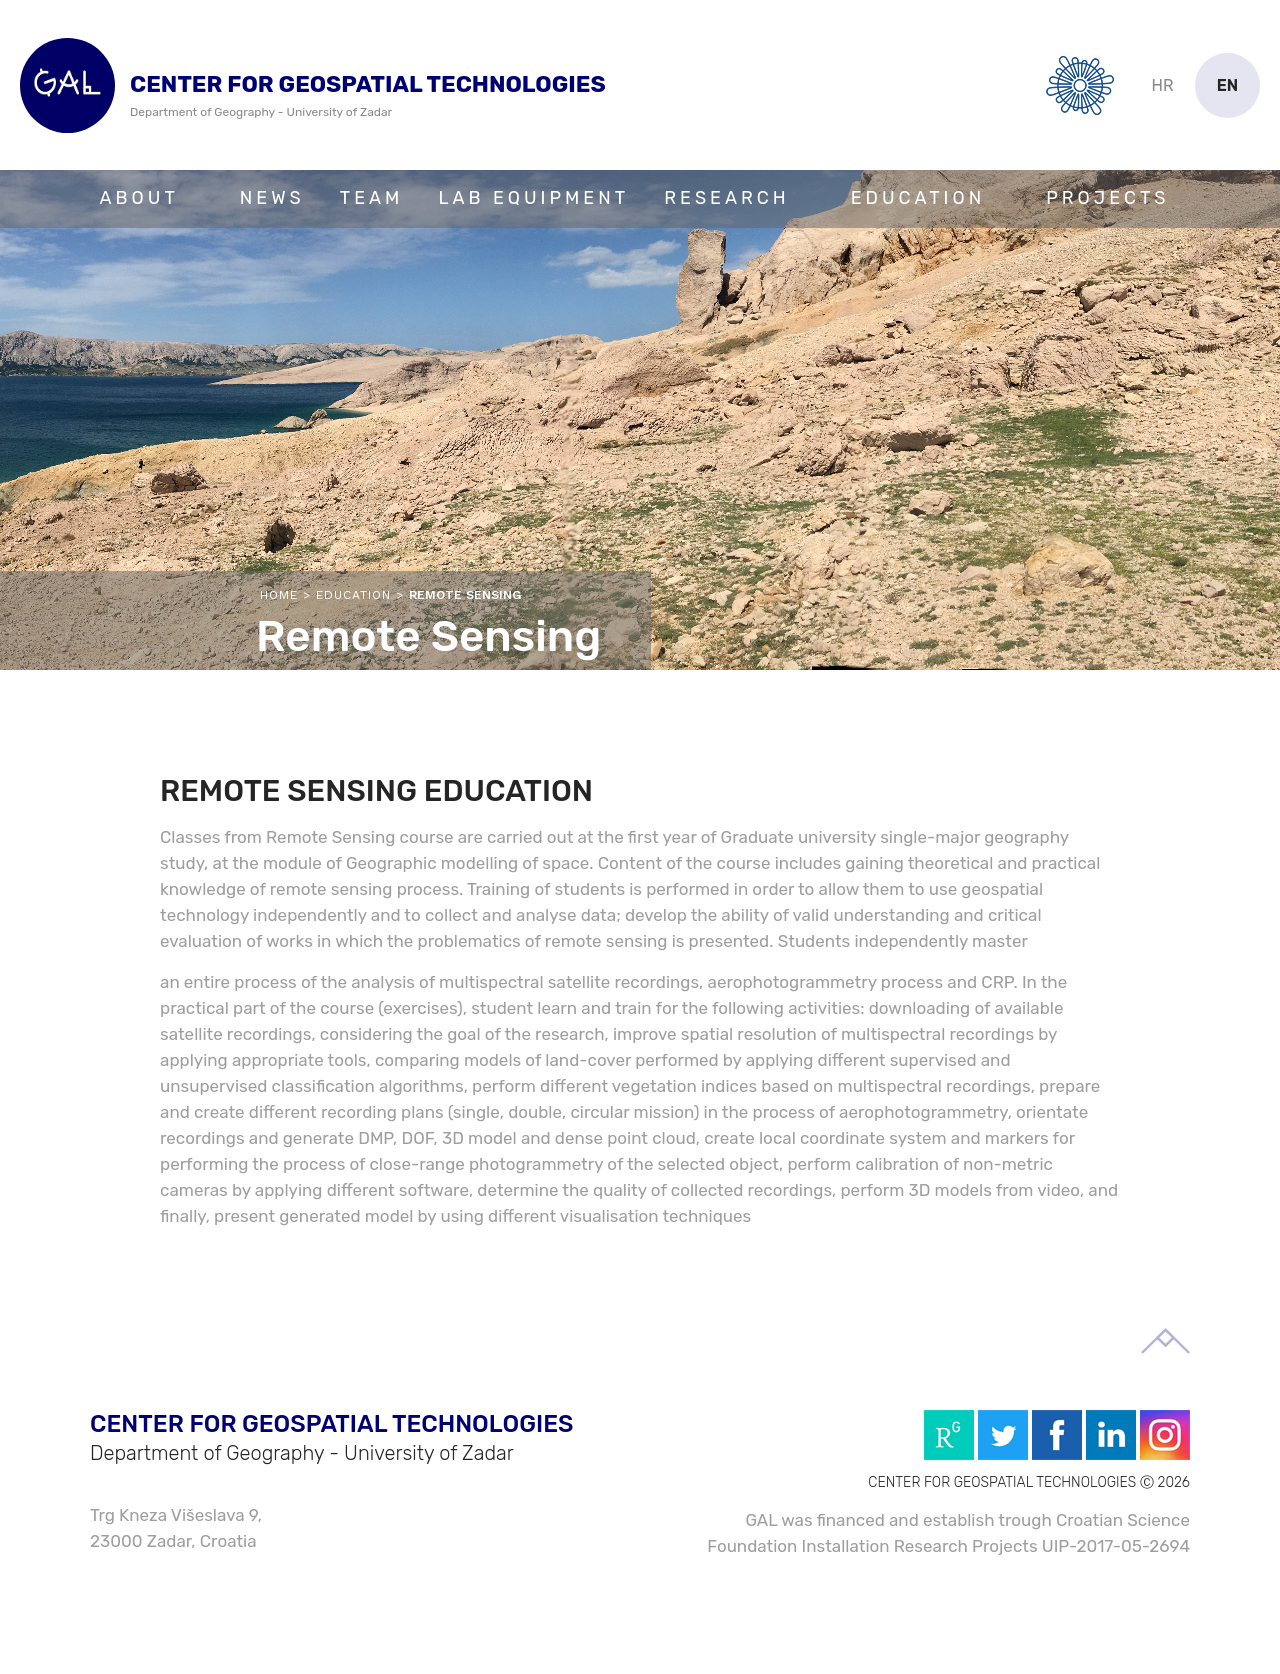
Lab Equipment (533, 198)
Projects (1107, 198)
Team (372, 198)
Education (918, 198)
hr (1163, 85)
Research (726, 198)
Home (279, 595)
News (272, 198)
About (139, 198)
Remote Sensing (465, 595)
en (1228, 85)
